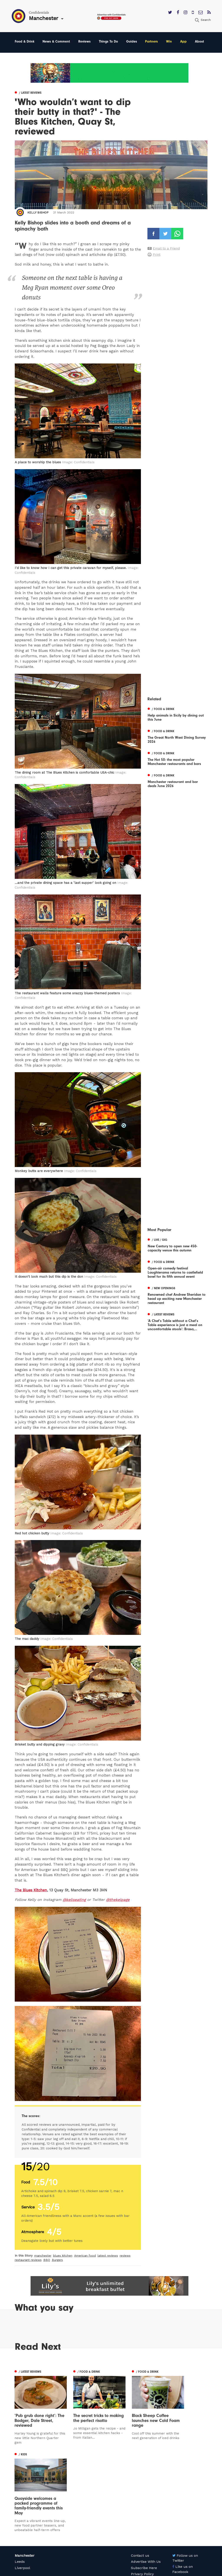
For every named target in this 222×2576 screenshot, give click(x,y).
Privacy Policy (142, 2492)
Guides (131, 41)
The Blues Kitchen (31, 1890)
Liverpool (22, 2486)
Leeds (20, 2480)
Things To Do (108, 41)
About (199, 41)
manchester (42, 2255)
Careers (137, 2511)
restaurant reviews (28, 2260)
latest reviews (108, 2255)
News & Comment (56, 41)
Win (169, 41)
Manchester (24, 2473)
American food (85, 2255)
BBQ (46, 2260)
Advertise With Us (146, 2480)
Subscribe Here (144, 2486)
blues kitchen (62, 2255)
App (183, 41)
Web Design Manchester (147, 2571)
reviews (125, 2255)
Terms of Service (145, 2498)
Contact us (140, 2473)
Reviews (84, 41)
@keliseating (74, 1899)
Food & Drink (24, 41)
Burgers (57, 2260)
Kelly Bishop (38, 212)
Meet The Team (144, 2504)
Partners (151, 41)
